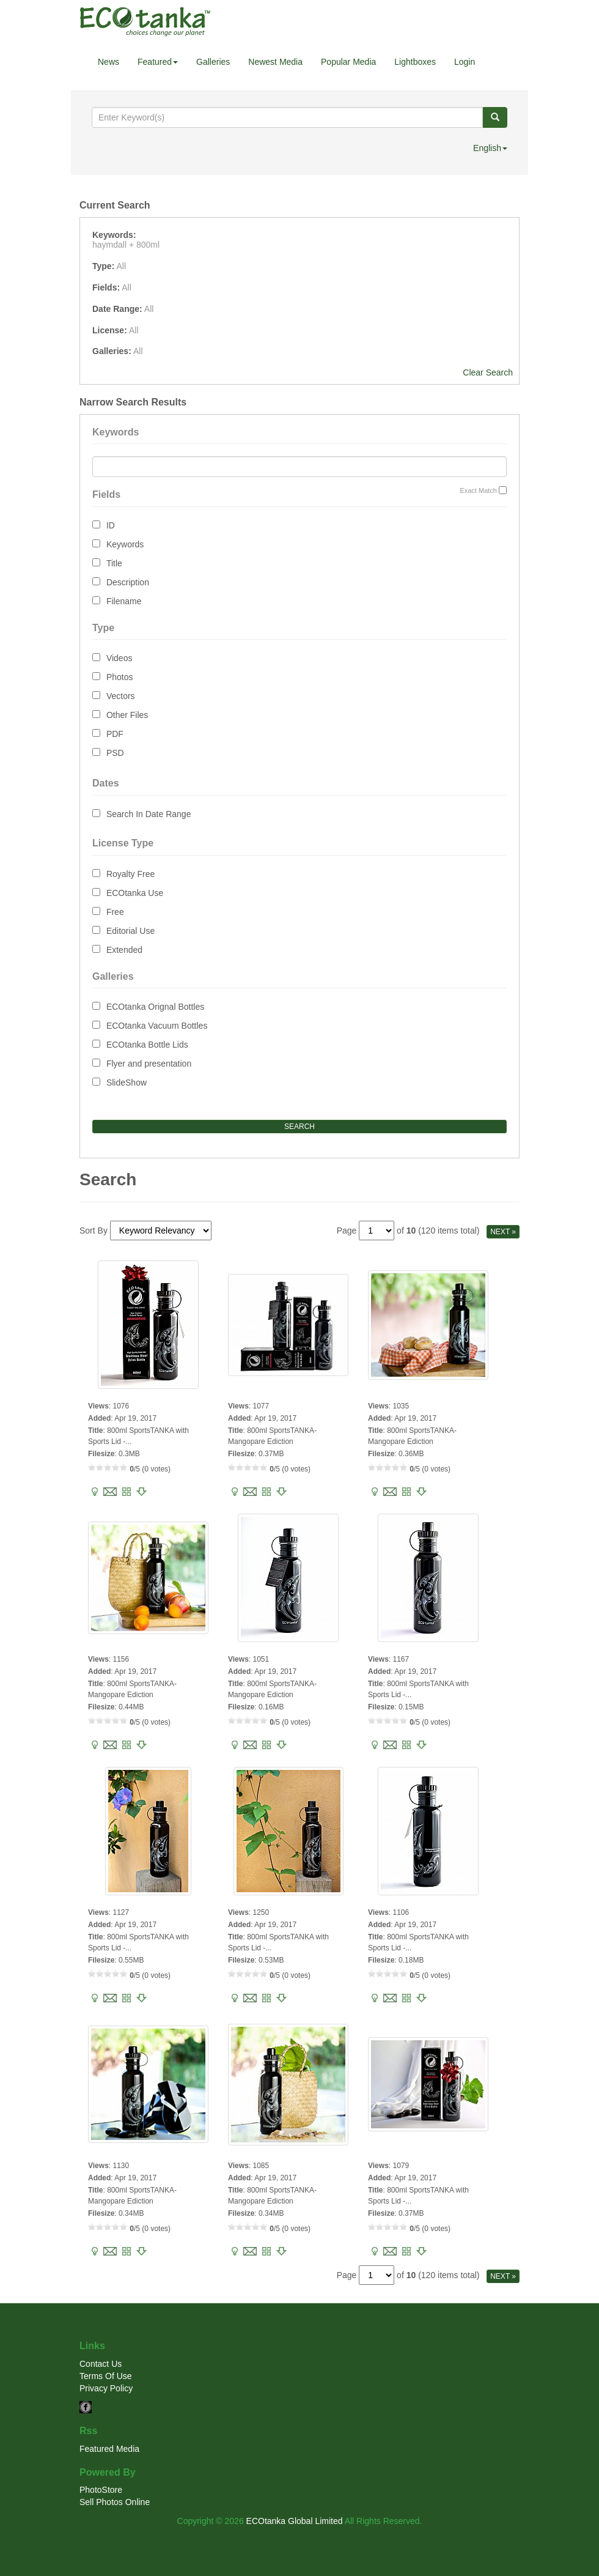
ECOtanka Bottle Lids (147, 1044)
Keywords (125, 544)
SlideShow (126, 1082)
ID (110, 525)
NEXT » (503, 1231)
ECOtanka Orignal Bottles (155, 1007)
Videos (119, 658)
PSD (115, 753)
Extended (124, 950)
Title (114, 563)
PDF (114, 734)
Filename (124, 601)
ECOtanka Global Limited (294, 2521)
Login (464, 62)
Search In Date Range (148, 814)
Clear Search (488, 372)
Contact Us (100, 2364)
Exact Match (478, 490)
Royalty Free (130, 874)
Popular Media (348, 62)
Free (115, 912)
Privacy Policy (106, 2388)
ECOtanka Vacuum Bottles (156, 1026)
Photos (119, 677)
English (490, 148)
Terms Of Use (105, 2376)
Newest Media (275, 62)
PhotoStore (100, 2490)
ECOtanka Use (134, 893)
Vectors (120, 696)
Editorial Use (130, 931)
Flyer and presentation (148, 1063)
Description (127, 582)
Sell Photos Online (114, 2502)
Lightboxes (415, 62)
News (108, 62)
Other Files (127, 715)
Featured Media (109, 2449)
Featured (158, 62)
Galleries (213, 62)
